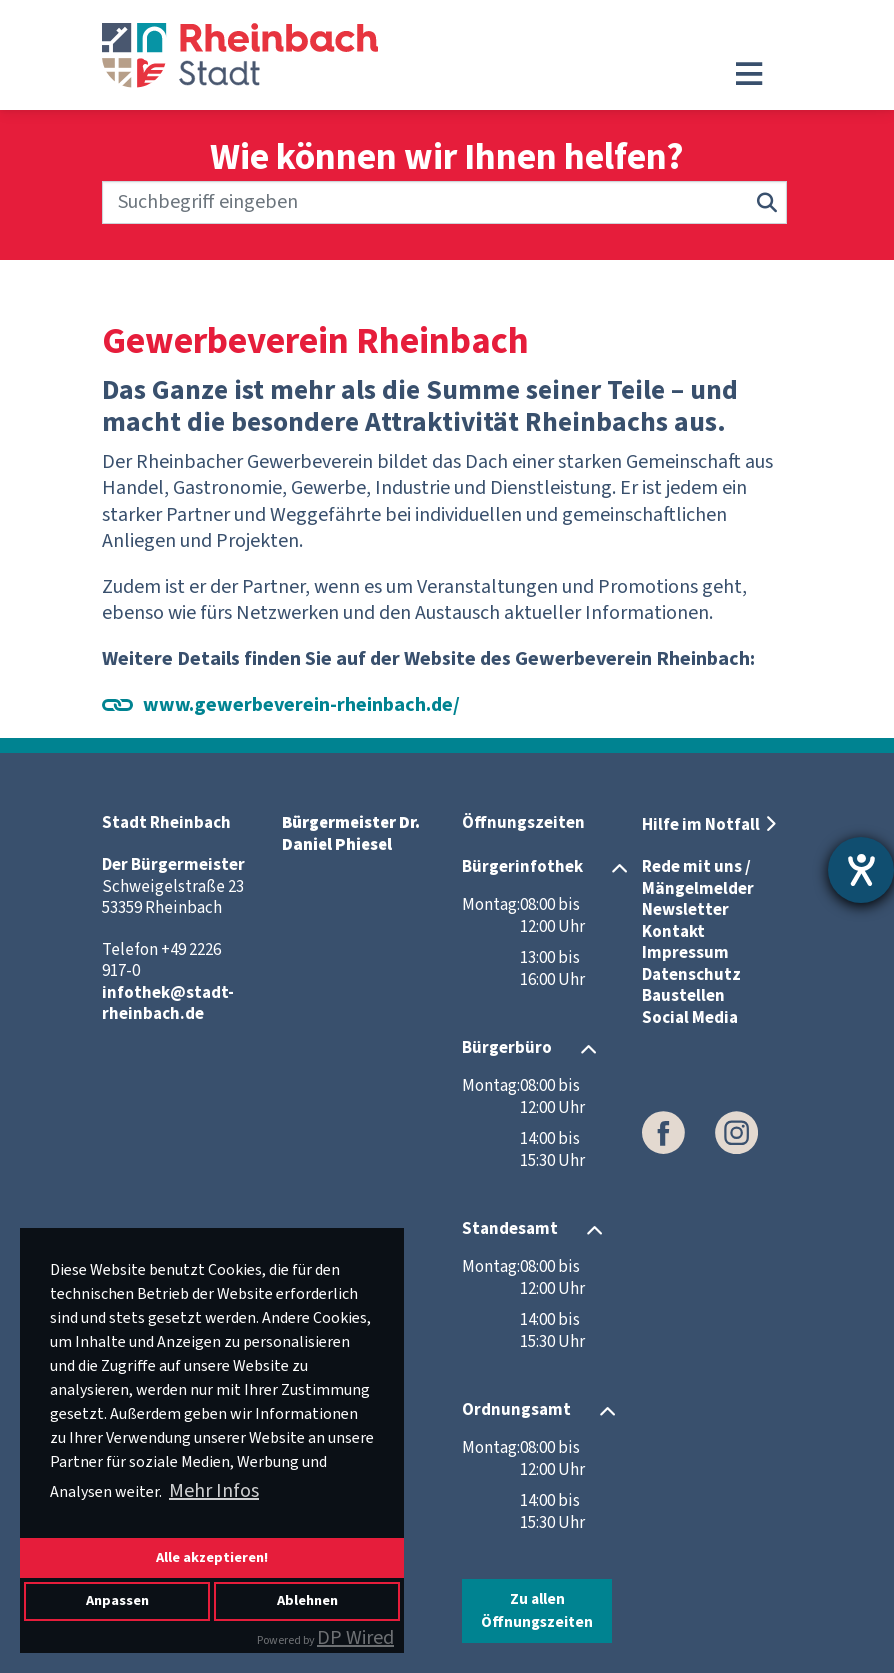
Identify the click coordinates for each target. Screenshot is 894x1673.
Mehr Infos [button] (214, 1491)
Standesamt (510, 1229)
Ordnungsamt (516, 1410)
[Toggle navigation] (749, 74)
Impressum (685, 953)
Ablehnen (307, 1600)
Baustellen (683, 996)
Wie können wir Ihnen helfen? (447, 158)
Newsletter (685, 910)
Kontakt (673, 932)
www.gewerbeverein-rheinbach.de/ (301, 705)
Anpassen (117, 1600)
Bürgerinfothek (522, 867)
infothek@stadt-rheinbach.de (168, 1004)
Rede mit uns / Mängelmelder (698, 878)
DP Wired (355, 1638)
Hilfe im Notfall (701, 825)
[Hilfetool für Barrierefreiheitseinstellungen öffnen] (861, 870)
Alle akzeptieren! (212, 1557)
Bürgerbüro (507, 1048)
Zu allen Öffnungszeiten (537, 1610)
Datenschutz (691, 975)
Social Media (690, 1018)
